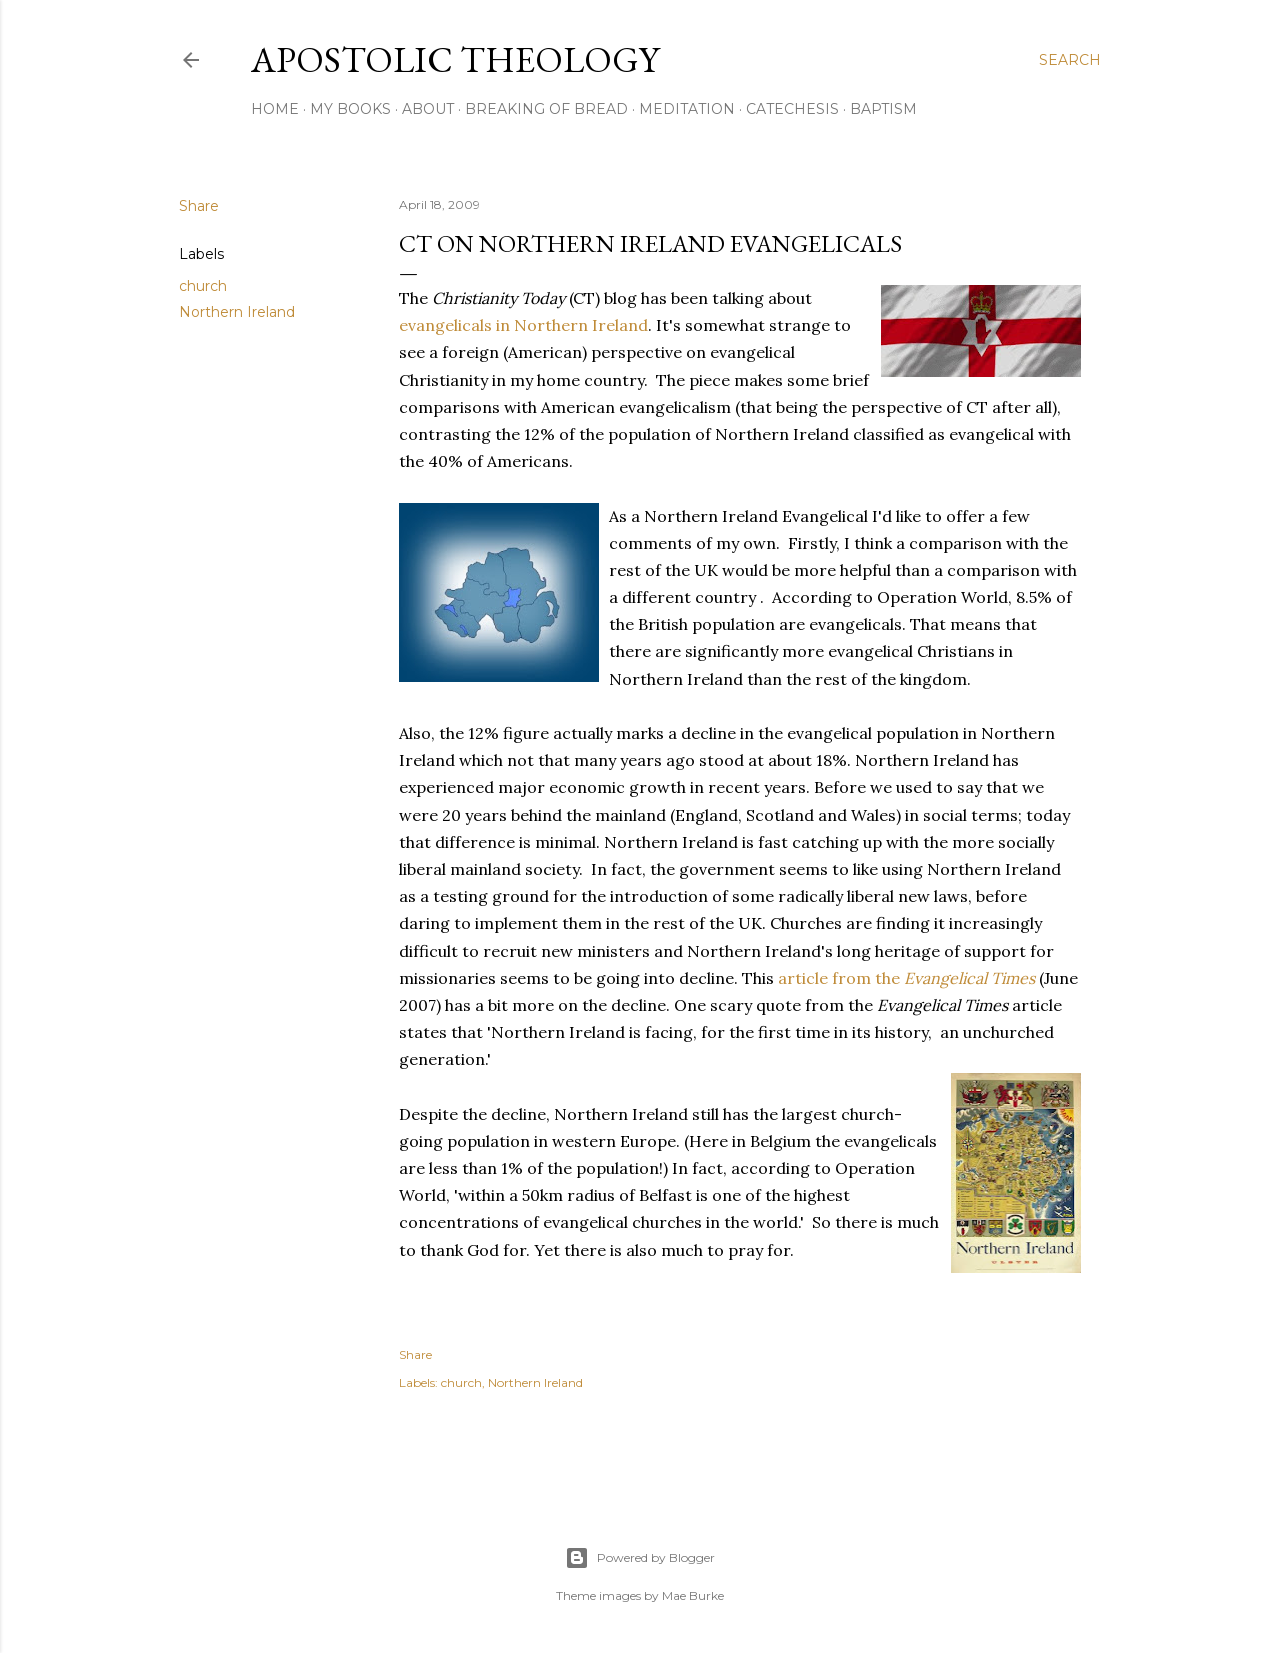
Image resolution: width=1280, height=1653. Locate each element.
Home (275, 109)
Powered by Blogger (640, 1558)
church (203, 286)
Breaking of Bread (546, 109)
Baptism (883, 109)
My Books (350, 109)
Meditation (687, 109)
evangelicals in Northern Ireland (523, 325)
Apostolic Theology (455, 59)
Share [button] (199, 206)
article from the (906, 978)
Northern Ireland (237, 312)
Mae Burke (693, 1595)
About (428, 109)
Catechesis (792, 109)
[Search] (1070, 60)
